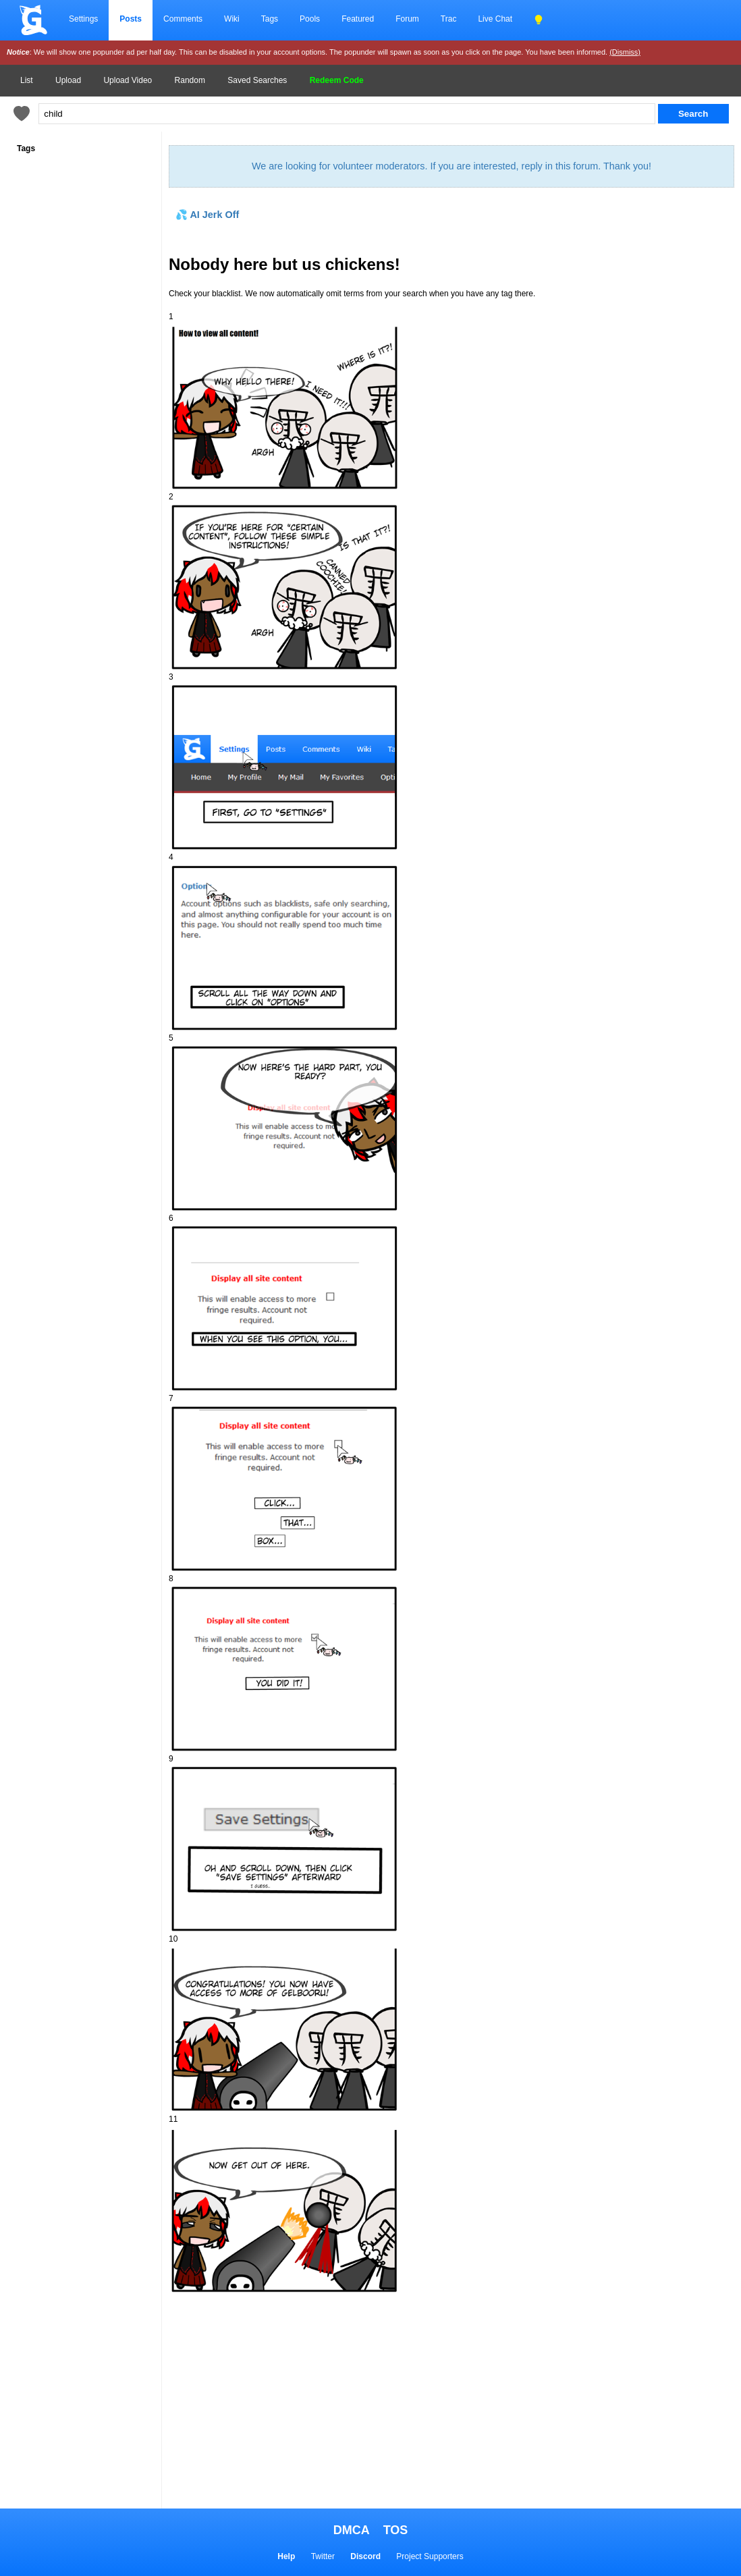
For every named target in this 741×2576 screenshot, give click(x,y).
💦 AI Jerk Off (207, 214)
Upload (68, 80)
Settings (83, 19)
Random (190, 80)
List (26, 80)
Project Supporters (429, 2556)
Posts (130, 19)
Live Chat (495, 19)
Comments (182, 19)
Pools (310, 19)
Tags (269, 19)
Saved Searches (257, 80)
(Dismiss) (624, 52)
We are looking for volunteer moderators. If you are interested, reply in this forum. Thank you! (451, 166)
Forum (407, 19)
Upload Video (127, 80)
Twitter (323, 2556)
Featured (357, 19)
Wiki (232, 19)
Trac (449, 19)
